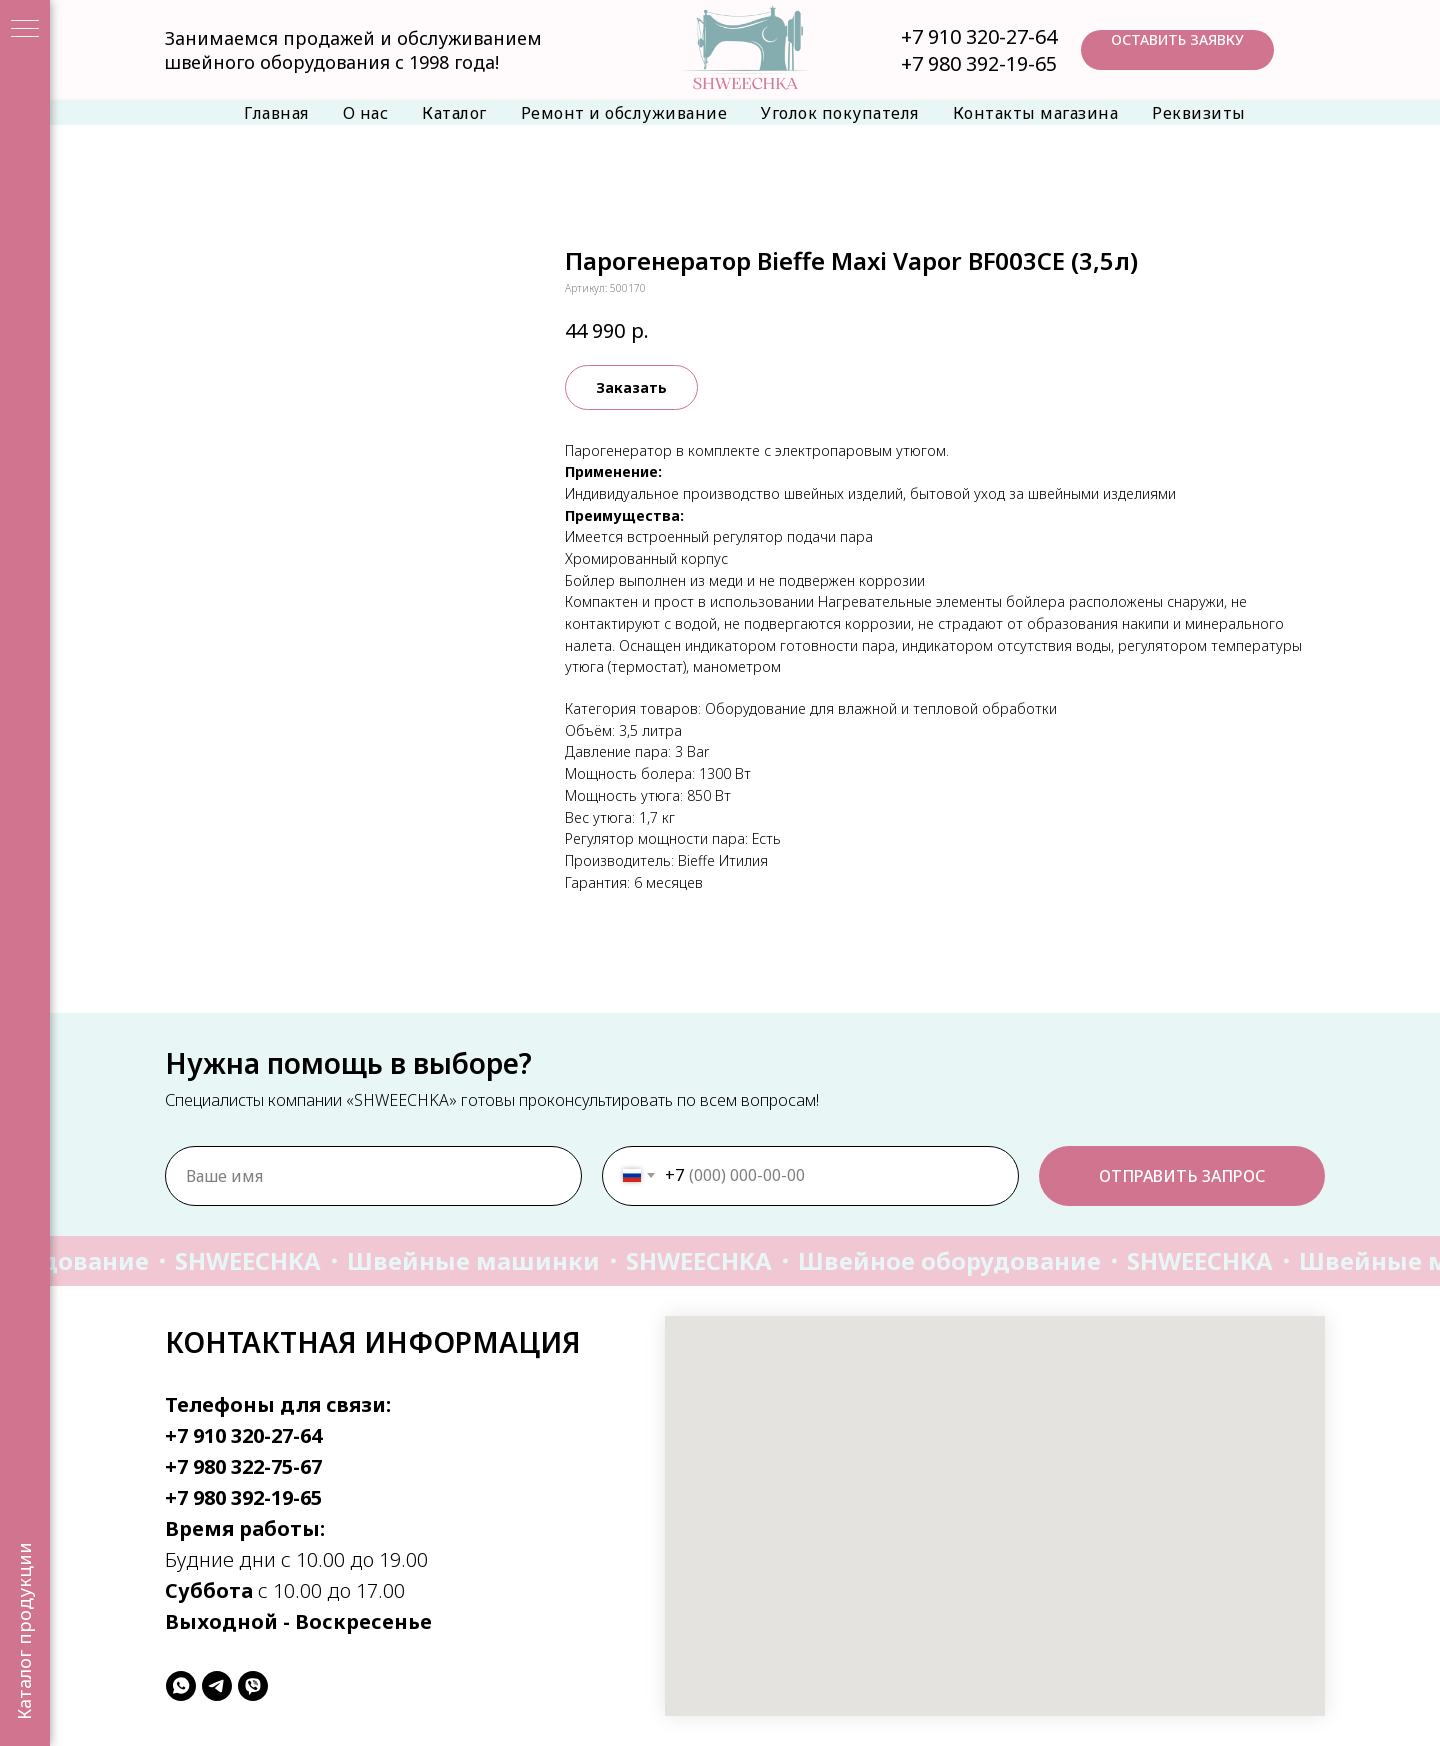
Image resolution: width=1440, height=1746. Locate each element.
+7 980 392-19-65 (979, 63)
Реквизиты (1199, 113)
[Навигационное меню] (25, 30)
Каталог (454, 113)
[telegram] (217, 1686)
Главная (276, 113)
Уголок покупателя (840, 113)
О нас (366, 113)
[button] (1177, 50)
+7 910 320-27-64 (979, 36)
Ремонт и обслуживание (624, 113)
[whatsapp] (181, 1686)
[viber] (253, 1686)
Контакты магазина (1036, 113)
